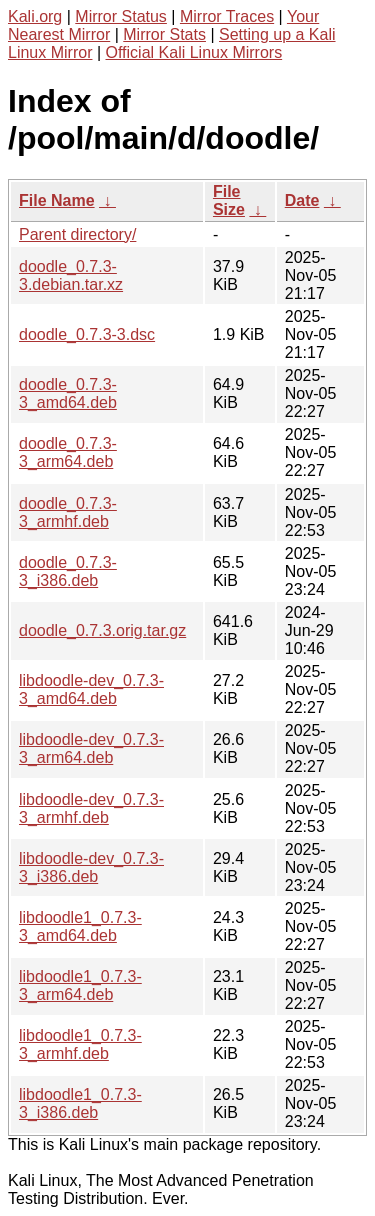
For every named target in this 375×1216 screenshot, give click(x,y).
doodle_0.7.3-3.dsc (87, 334)
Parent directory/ (77, 234)
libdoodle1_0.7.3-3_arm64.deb (80, 985)
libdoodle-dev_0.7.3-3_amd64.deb (91, 689)
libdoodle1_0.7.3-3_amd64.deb (80, 926)
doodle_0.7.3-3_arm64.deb (68, 452)
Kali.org (35, 16)
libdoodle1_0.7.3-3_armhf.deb (80, 1044)
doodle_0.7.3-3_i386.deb (68, 571)
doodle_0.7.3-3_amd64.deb (68, 393)
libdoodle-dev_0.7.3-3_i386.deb (91, 867)
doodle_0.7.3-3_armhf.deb (68, 512)
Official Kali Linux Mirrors (194, 52)
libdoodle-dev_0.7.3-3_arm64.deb (91, 748)
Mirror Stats (164, 34)
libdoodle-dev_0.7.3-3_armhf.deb (91, 808)
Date (302, 200)
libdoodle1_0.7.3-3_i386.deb (80, 1103)
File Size (229, 200)
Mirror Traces (227, 16)
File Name (57, 200)
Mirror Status (121, 16)
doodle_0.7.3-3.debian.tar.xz (71, 275)
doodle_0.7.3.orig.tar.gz (102, 630)
